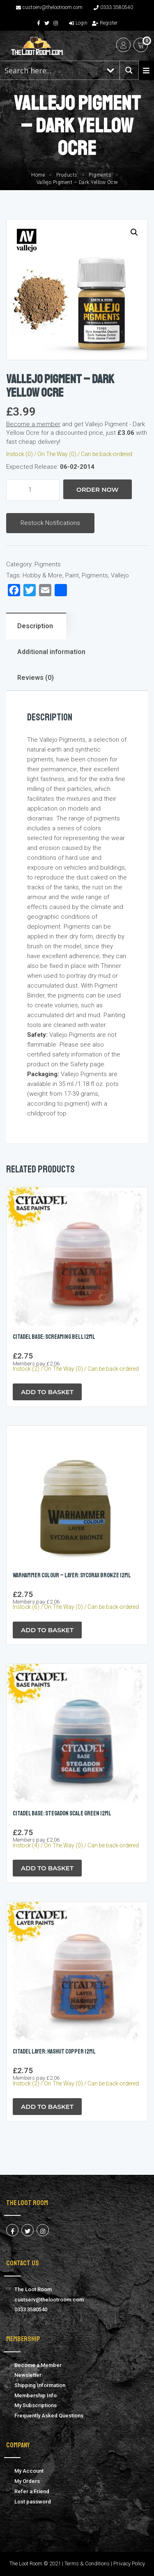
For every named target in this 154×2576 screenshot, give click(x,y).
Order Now (97, 489)
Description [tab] (35, 626)
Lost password (32, 2502)
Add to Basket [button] (47, 1392)
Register (104, 23)
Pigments (100, 175)
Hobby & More (42, 575)
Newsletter (27, 2375)
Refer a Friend (31, 2491)
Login (78, 23)
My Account (29, 2471)
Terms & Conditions (87, 2563)
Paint (72, 575)
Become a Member (38, 2365)
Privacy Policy (129, 2563)
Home (38, 175)
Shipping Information (39, 2385)
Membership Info (35, 2395)
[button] (134, 232)
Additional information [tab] (51, 652)
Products (67, 175)
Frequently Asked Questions (48, 2415)
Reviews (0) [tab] (35, 677)
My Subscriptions (35, 2405)
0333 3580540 (113, 7)
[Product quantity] (33, 489)
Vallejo (120, 575)
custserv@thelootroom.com (49, 7)
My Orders (27, 2481)
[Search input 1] (51, 70)
